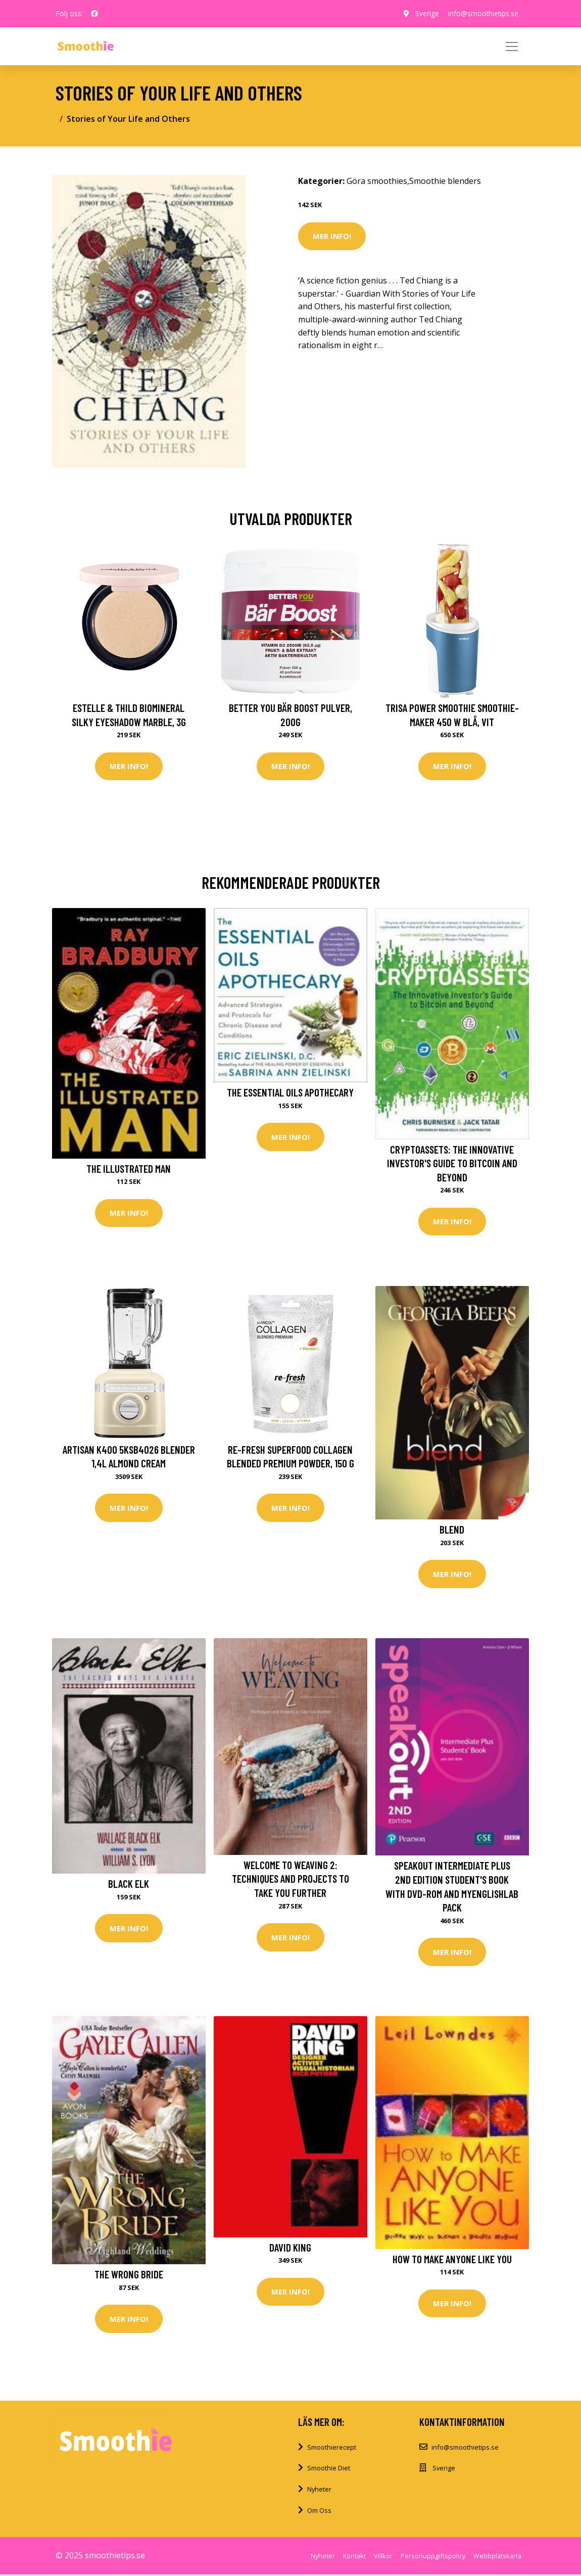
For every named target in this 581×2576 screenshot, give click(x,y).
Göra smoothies (377, 180)
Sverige (424, 13)
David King (290, 2248)
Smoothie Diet (328, 2469)
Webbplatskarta (497, 2557)
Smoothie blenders (445, 180)
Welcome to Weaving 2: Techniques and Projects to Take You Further (290, 1879)
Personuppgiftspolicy (433, 2557)
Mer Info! (332, 236)
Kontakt (354, 2557)
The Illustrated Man (128, 1168)
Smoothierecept (331, 2448)
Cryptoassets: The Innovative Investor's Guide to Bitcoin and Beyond (452, 1163)
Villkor (383, 2557)
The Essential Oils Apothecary (290, 1092)
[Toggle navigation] (511, 46)
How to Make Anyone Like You (452, 2260)
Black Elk (128, 1884)
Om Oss (319, 2511)
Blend (452, 1530)
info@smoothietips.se (481, 13)
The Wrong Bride (128, 2275)
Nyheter (319, 2490)
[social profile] (94, 13)
